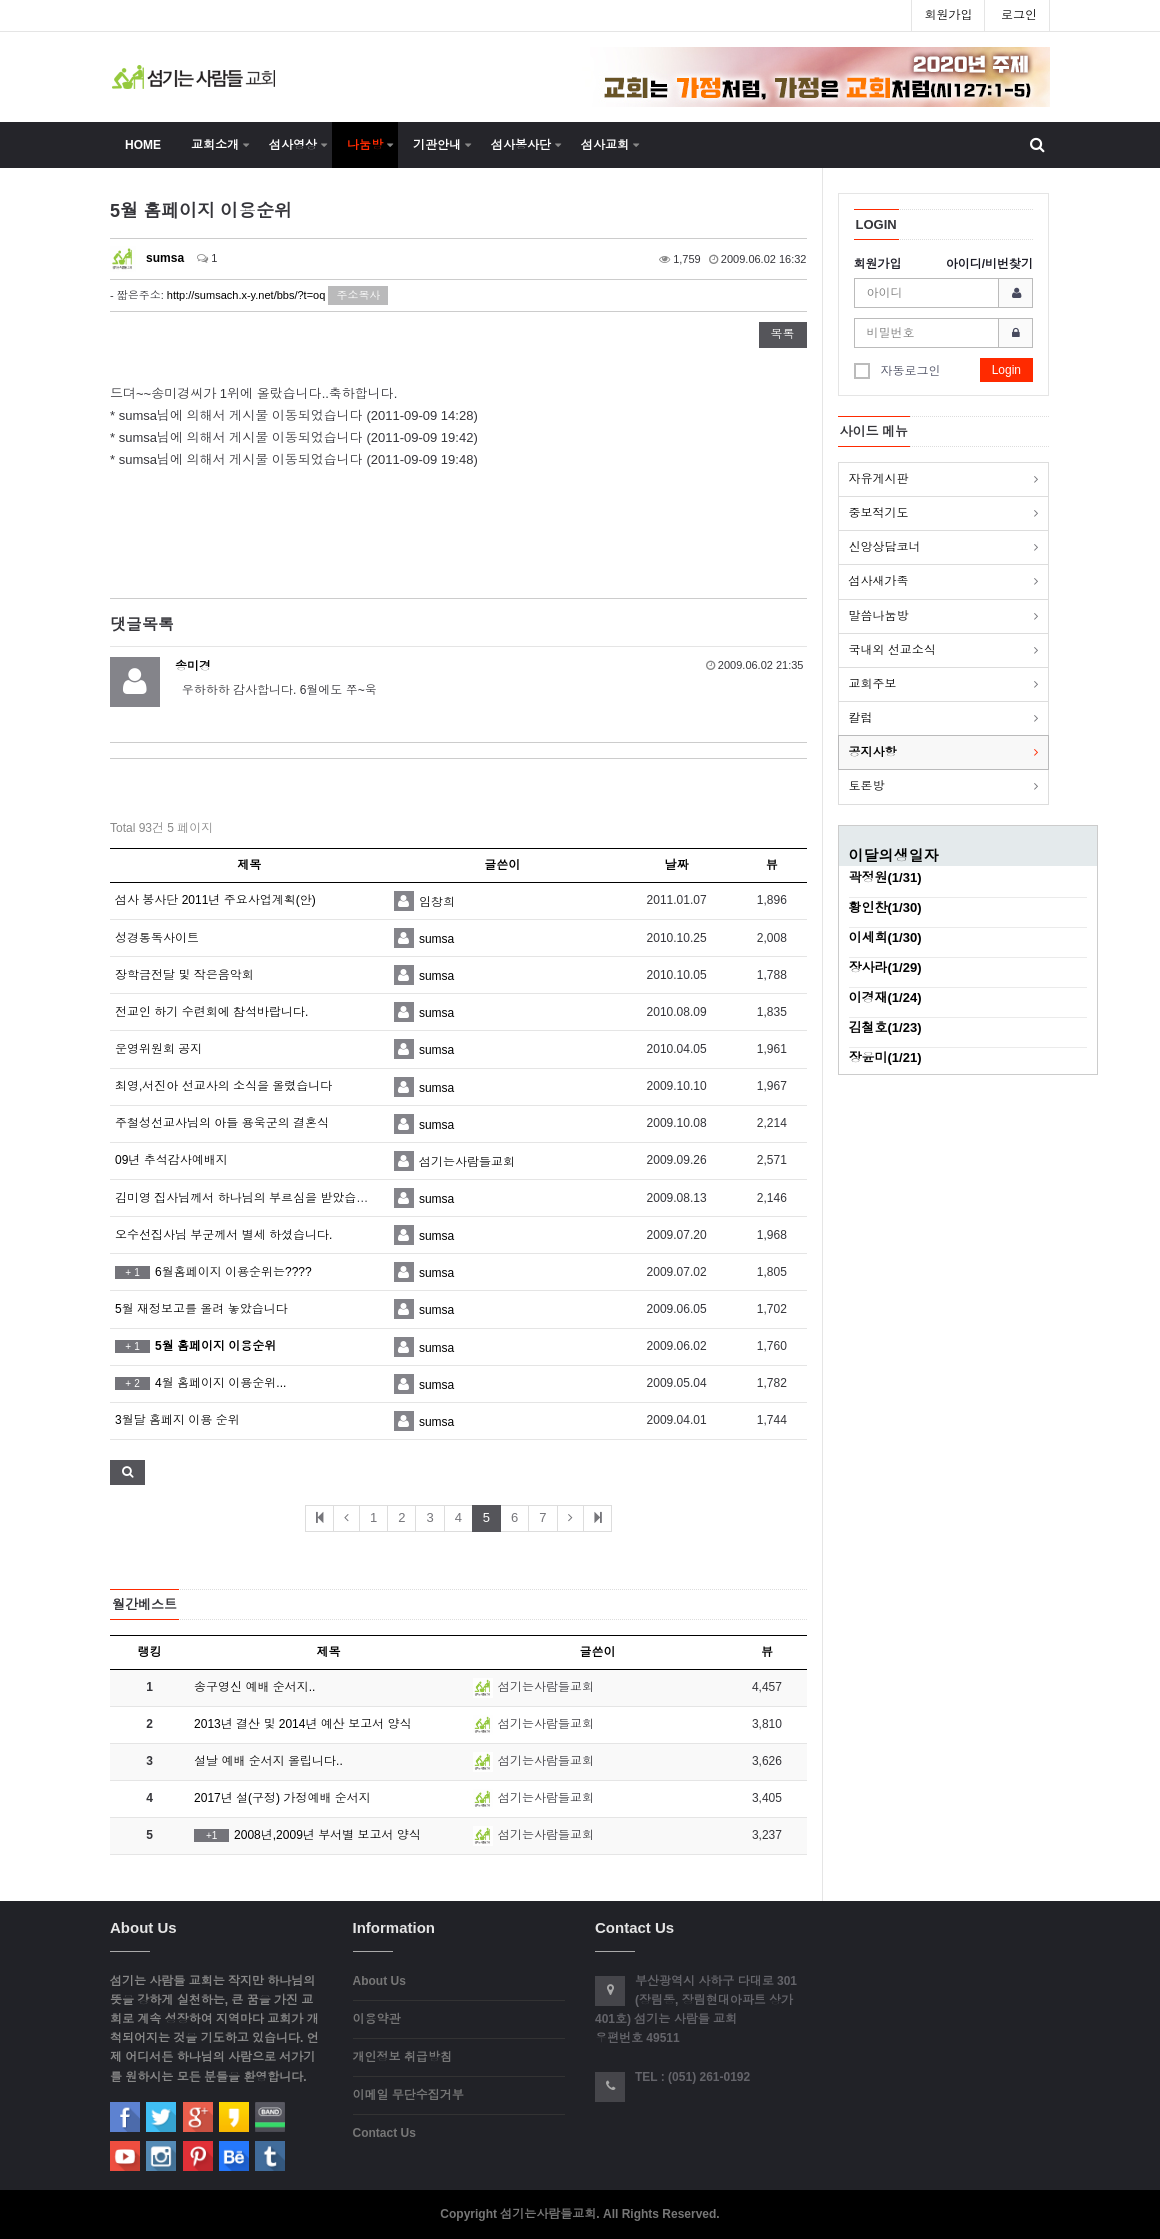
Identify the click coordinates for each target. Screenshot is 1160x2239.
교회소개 (215, 145)
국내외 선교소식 (892, 650)
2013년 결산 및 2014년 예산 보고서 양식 (302, 1724)
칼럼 (861, 718)
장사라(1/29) (885, 967)
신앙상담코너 (885, 547)
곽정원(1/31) (885, 877)
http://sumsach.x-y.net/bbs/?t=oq (246, 295)
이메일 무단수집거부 (408, 2095)
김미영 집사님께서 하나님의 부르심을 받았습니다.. (251, 1198)
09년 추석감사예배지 (171, 1160)
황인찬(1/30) (885, 907)
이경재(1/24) (885, 997)
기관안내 (437, 145)
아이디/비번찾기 (989, 264)
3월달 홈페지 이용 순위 (177, 1420)
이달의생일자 (894, 855)
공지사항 (873, 752)
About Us (379, 1981)
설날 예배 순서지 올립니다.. (268, 1761)
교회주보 (873, 684)
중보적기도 (879, 513)
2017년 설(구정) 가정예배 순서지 (282, 1798)
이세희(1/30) (885, 937)
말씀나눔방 (879, 616)
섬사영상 (293, 145)
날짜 (677, 865)
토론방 (867, 786)
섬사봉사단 (521, 145)
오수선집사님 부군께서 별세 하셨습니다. (223, 1235)
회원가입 (948, 15)
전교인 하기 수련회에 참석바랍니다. (211, 1012)
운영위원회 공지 (158, 1049)
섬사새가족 (879, 581)
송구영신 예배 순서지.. (254, 1687)
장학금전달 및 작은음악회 (184, 975)
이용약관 (377, 2019)
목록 (783, 334)
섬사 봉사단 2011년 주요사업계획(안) (215, 900)
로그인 (1019, 15)
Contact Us (384, 2133)
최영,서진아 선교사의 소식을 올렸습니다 (223, 1086)
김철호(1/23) (885, 1027)
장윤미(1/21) (885, 1057)
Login (1006, 370)
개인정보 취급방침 (402, 2057)
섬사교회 (605, 145)
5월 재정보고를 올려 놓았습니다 (201, 1309)
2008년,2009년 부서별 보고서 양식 (307, 1835)
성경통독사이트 (157, 938)
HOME (143, 145)
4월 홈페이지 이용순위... (200, 1383)
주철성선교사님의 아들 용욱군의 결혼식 (222, 1123)
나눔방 (365, 145)
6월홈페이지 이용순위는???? (213, 1272)
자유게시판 (879, 479)
